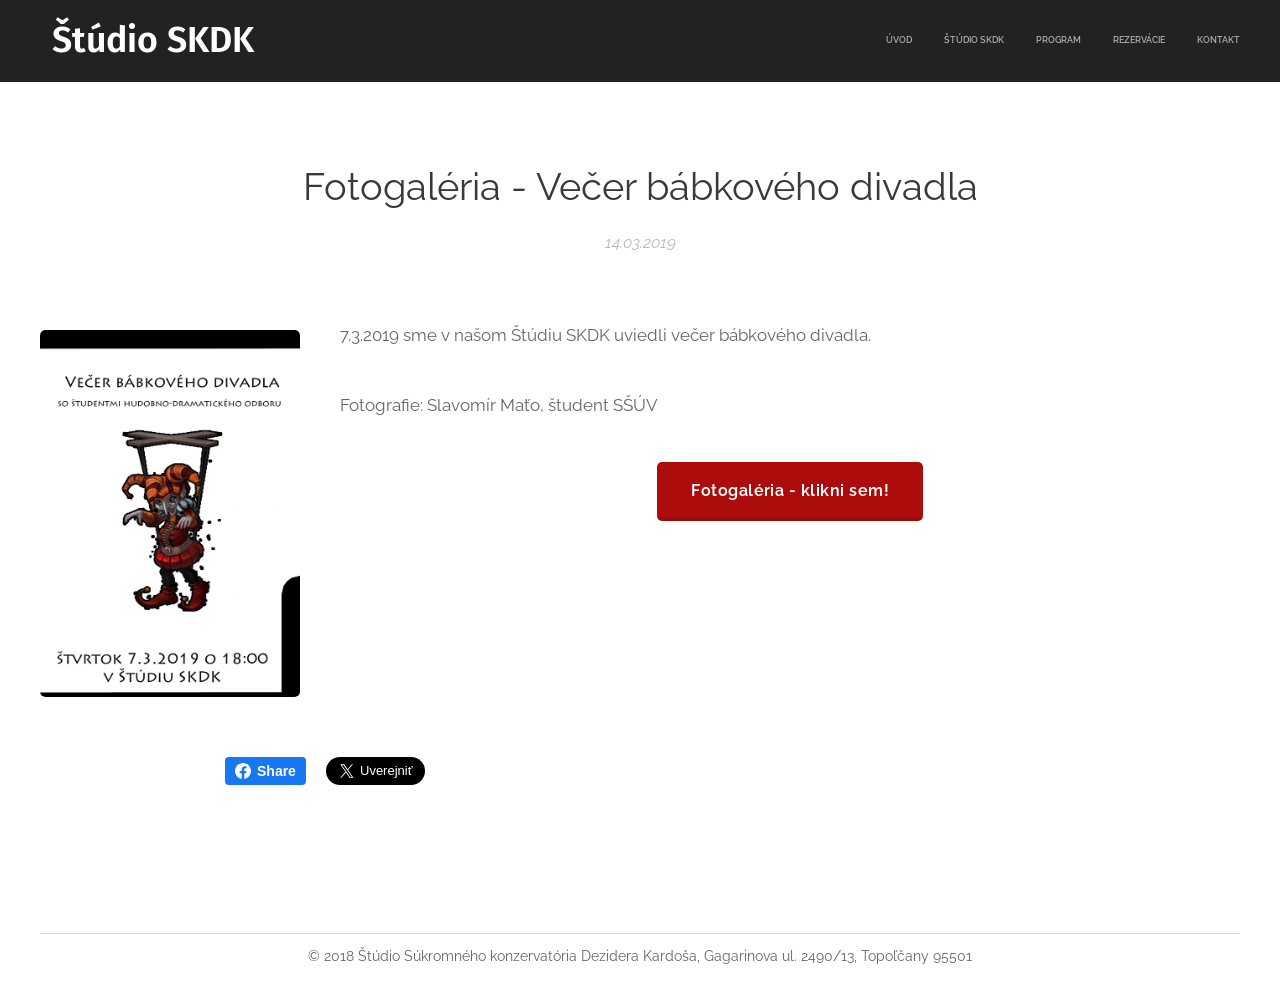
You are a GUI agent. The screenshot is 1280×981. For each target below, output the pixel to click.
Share (265, 771)
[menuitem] (1117, 41)
